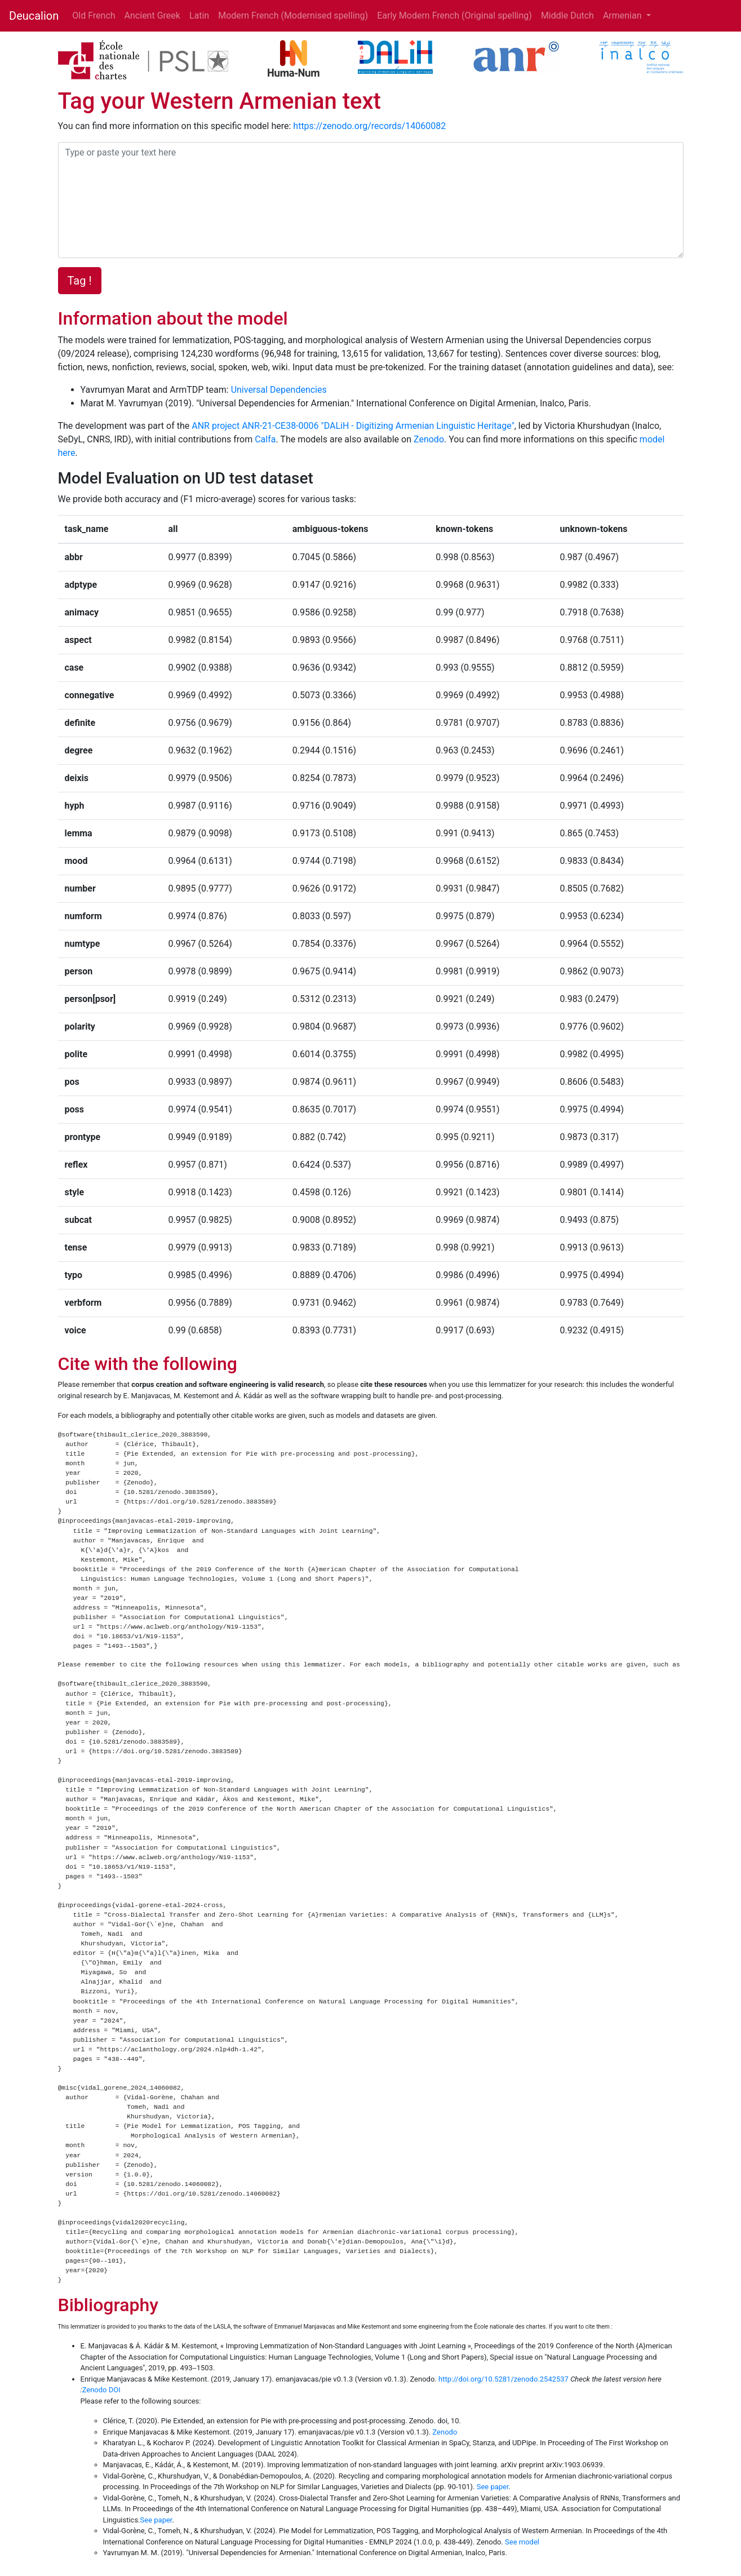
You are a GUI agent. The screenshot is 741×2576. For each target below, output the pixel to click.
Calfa (265, 439)
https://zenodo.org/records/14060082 (369, 126)
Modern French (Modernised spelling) (293, 15)
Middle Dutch (567, 15)
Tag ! (80, 280)
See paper (493, 2486)
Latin (199, 15)
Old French (93, 15)
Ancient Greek (152, 15)
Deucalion (34, 16)
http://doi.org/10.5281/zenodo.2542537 (503, 2379)
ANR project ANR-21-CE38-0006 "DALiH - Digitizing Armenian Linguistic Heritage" (353, 425)
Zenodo (429, 439)
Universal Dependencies (279, 389)
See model (522, 2542)
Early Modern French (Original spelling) (454, 15)
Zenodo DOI (101, 2390)
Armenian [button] (623, 15)
